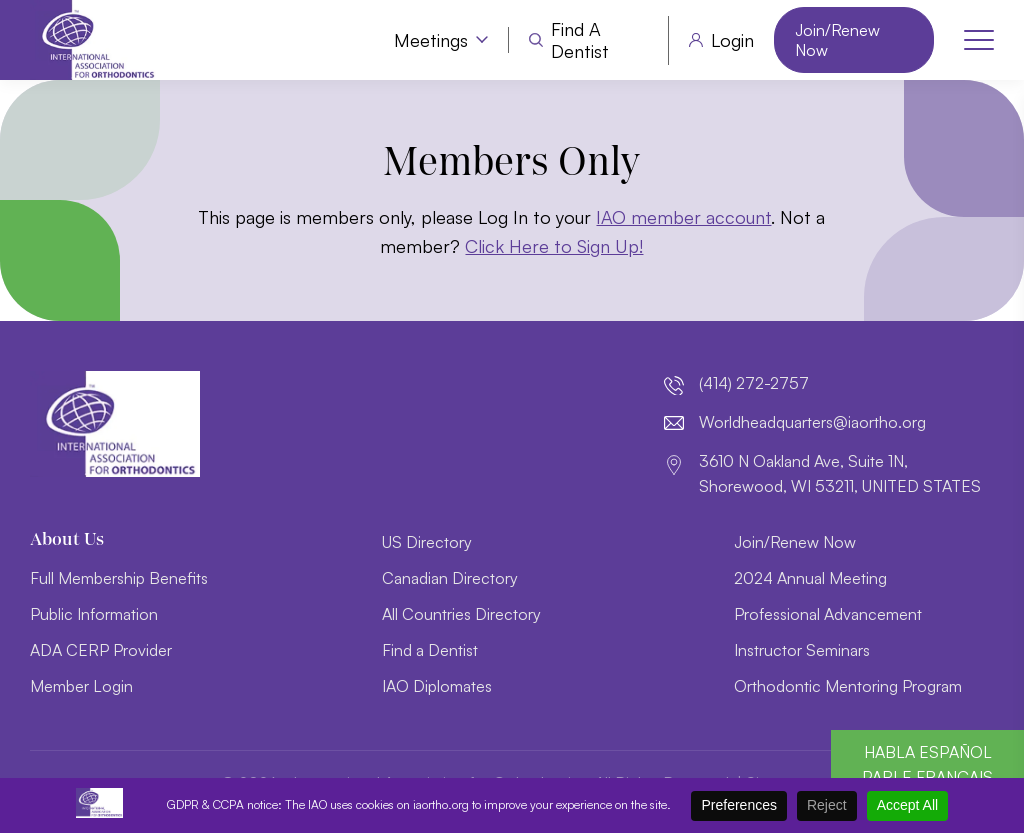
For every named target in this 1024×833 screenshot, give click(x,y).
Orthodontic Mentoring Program (848, 686)
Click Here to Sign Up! (554, 246)
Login (732, 40)
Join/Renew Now (837, 40)
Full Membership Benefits (119, 578)
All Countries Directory (461, 614)
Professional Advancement (828, 614)
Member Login (81, 686)
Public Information (94, 614)
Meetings (431, 40)
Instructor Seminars (802, 650)
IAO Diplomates (437, 686)
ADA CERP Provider (101, 650)
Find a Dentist (580, 40)
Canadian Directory (450, 578)
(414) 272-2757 (754, 383)
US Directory (427, 542)
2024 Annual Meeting (810, 578)
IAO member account (683, 217)
